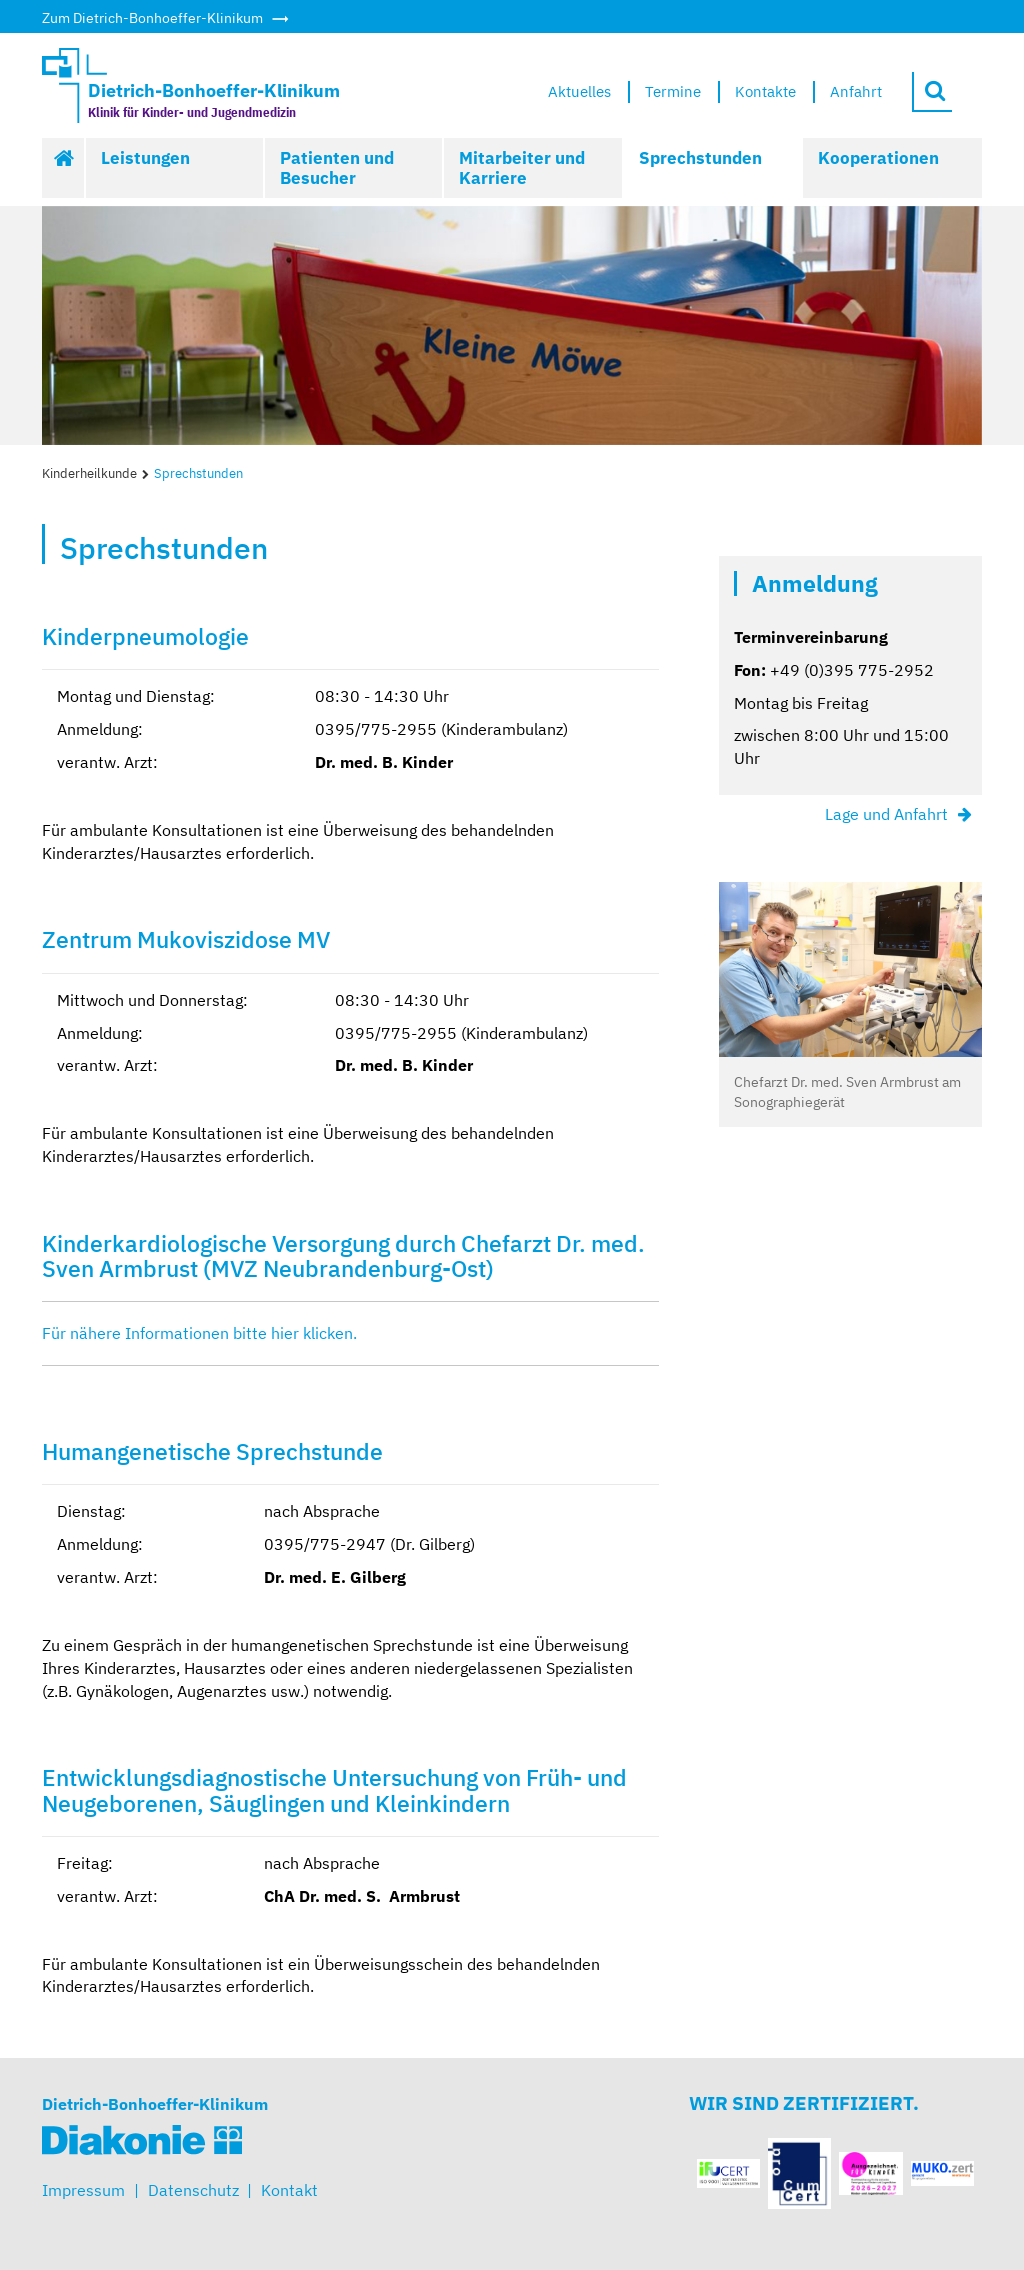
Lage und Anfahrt (886, 814)
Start (64, 168)
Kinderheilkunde (89, 473)
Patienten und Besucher (337, 168)
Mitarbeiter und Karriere (522, 168)
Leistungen (145, 158)
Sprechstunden (700, 158)
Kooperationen (878, 158)
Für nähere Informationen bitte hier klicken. (201, 1333)
